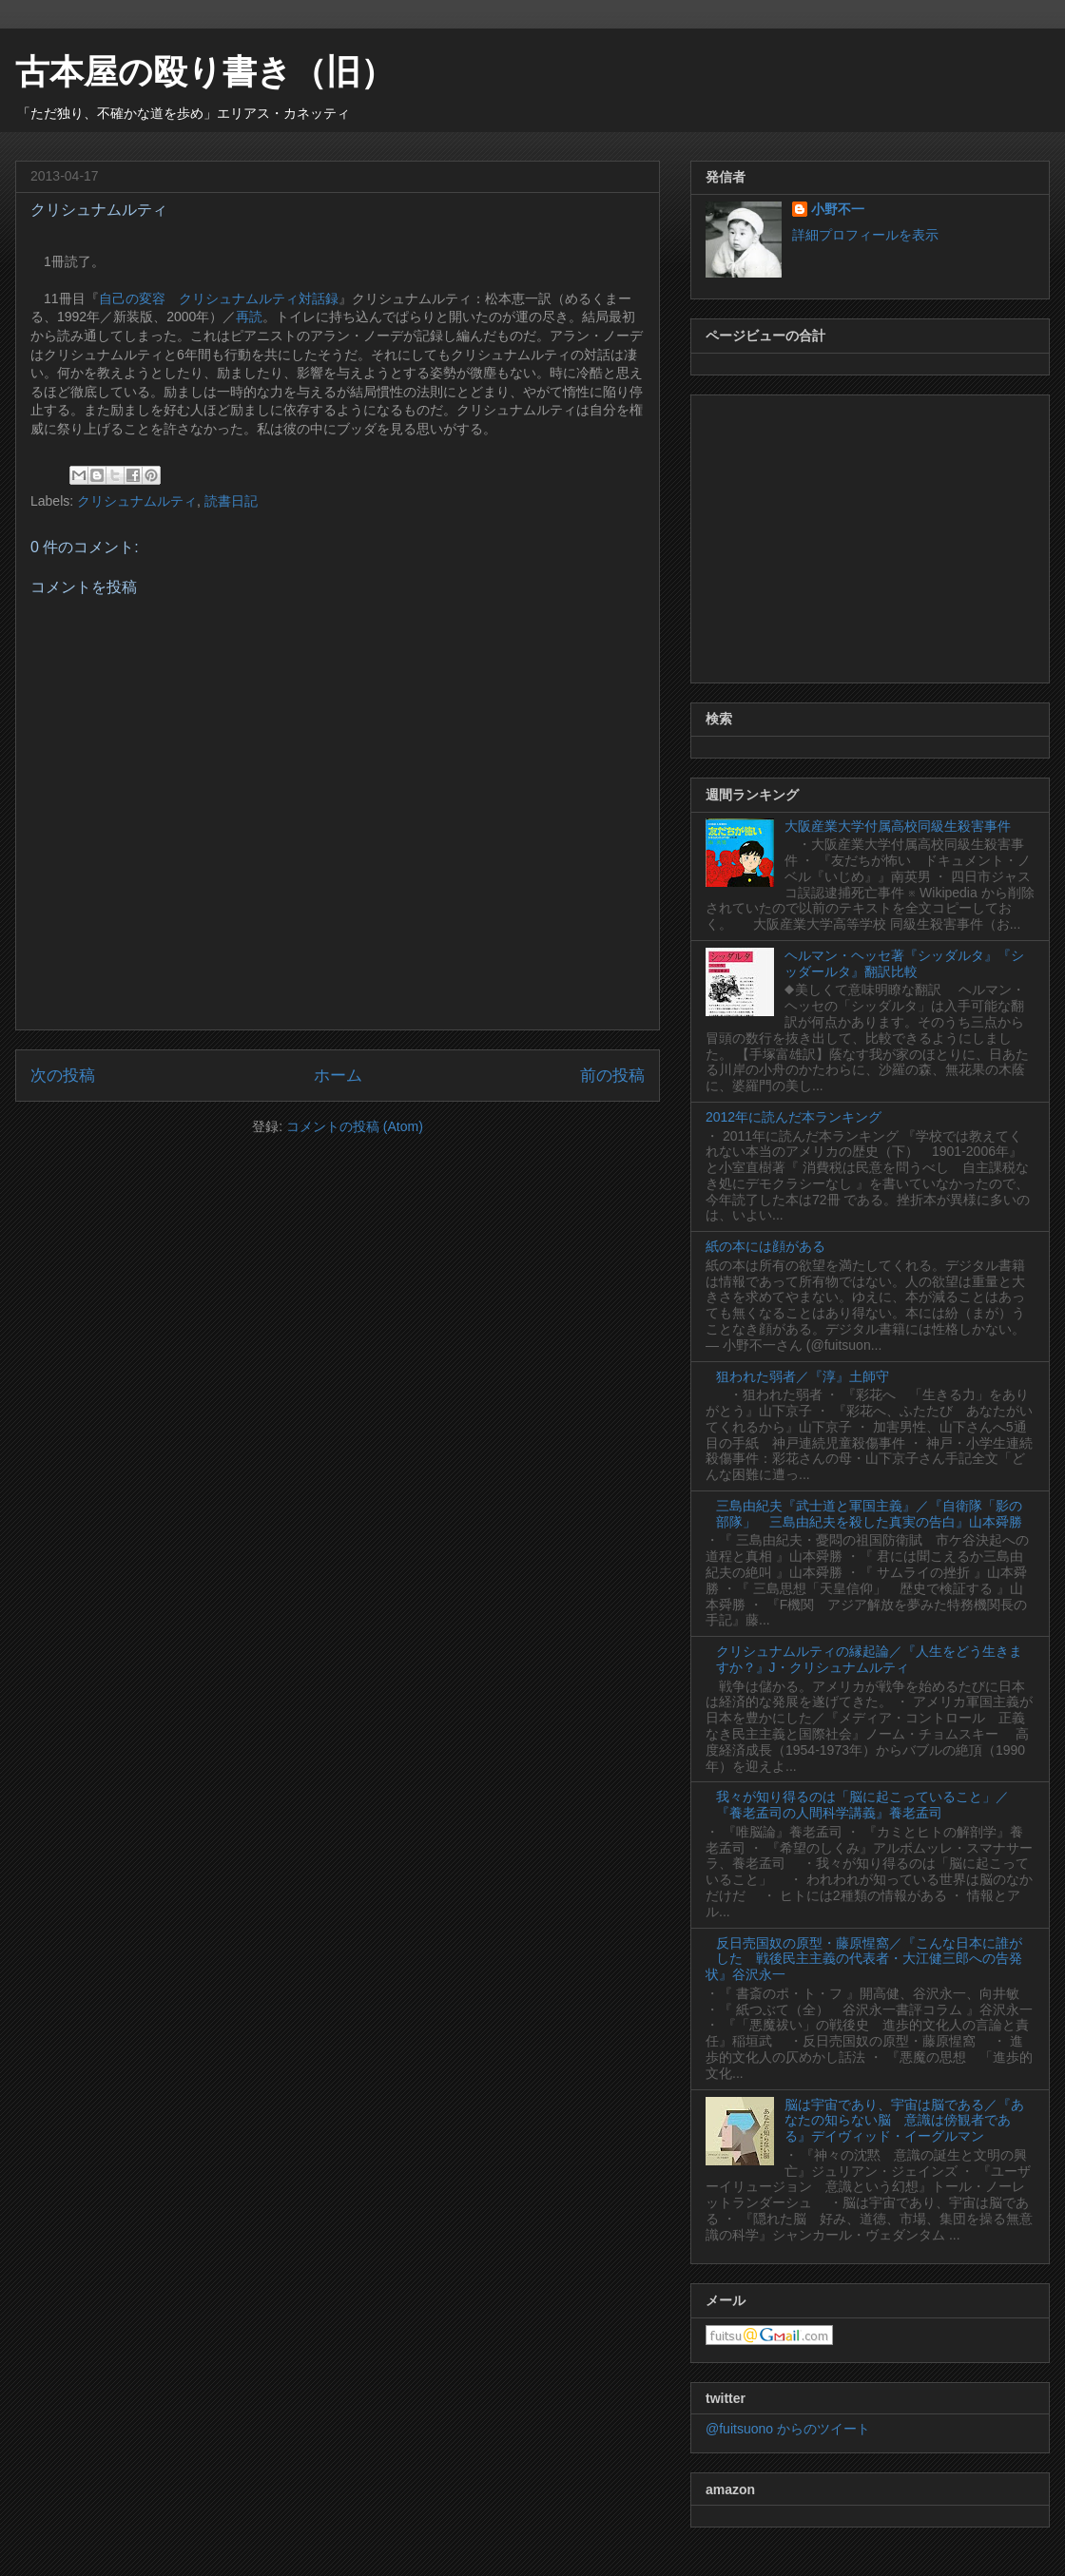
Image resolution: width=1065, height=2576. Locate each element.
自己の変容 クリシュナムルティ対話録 (219, 298)
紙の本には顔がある (765, 1246)
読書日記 (231, 501)
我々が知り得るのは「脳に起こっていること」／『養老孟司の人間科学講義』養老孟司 (862, 1804)
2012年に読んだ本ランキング (793, 1117)
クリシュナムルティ (137, 501)
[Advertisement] (870, 535)
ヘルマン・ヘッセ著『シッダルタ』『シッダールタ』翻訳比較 (904, 963)
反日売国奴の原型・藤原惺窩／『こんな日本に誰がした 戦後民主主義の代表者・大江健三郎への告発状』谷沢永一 (864, 1959)
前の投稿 (612, 1076)
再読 (249, 316)
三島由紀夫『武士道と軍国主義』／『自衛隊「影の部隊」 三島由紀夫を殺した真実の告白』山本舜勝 (869, 1513)
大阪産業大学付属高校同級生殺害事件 (897, 826)
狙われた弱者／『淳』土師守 (802, 1376)
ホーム (338, 1076)
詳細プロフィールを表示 (865, 234)
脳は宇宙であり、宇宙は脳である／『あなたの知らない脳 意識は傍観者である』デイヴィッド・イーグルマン (904, 2120)
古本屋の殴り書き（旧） (205, 71)
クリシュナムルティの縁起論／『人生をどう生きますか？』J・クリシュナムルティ (869, 1659)
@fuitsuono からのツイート (788, 2428)
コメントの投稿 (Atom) (354, 1126)
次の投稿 (62, 1076)
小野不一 (837, 209)
